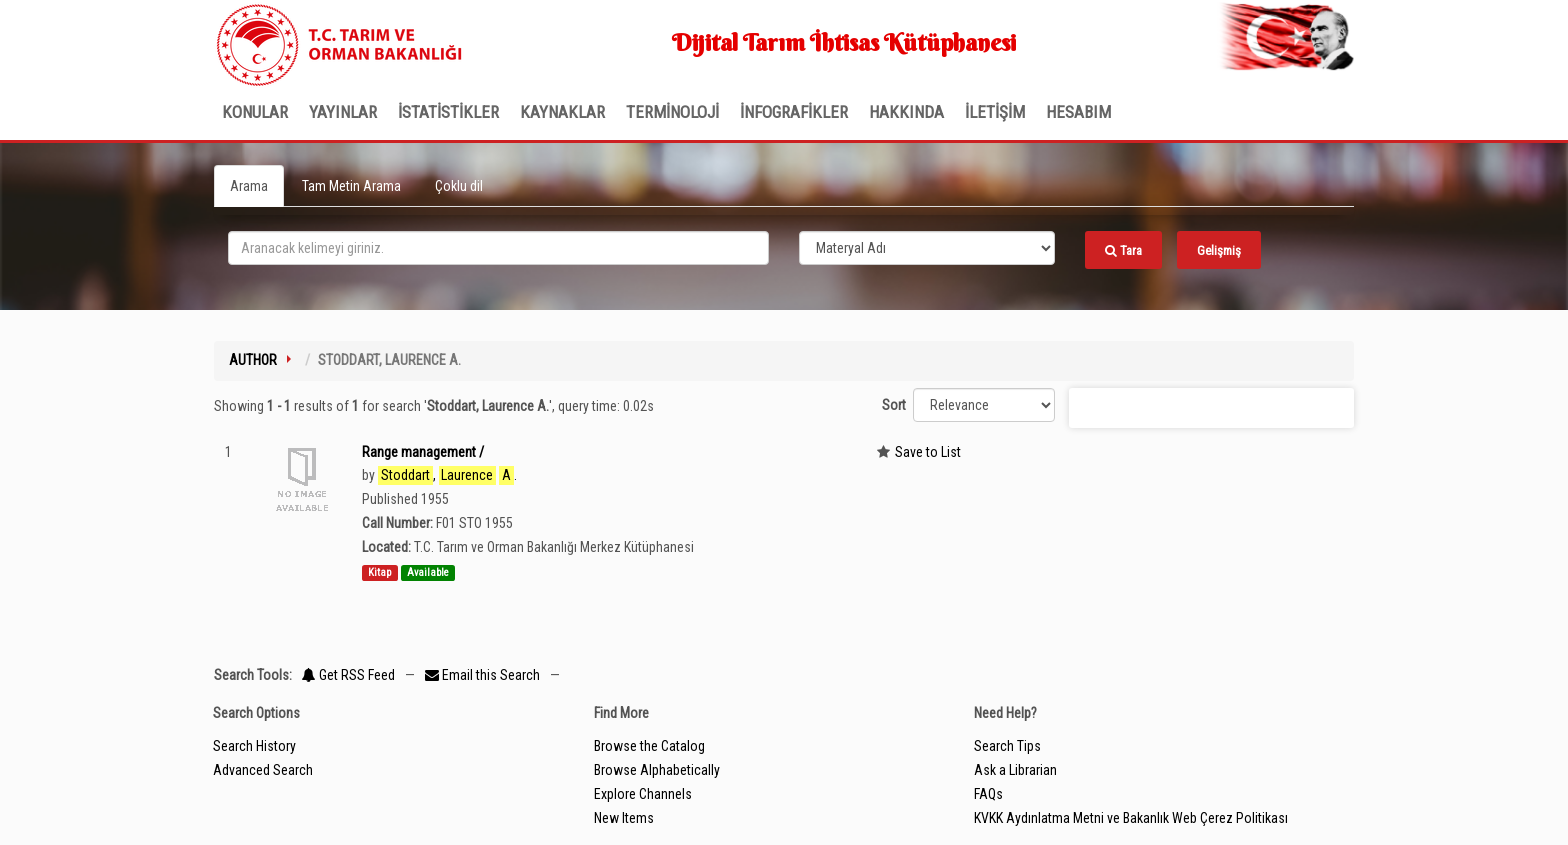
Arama (249, 186)
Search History (254, 746)
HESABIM (1078, 112)
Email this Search (484, 675)
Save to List (928, 452)
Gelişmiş (1219, 250)
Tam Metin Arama (351, 186)
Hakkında (906, 112)
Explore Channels (643, 794)
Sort (894, 405)
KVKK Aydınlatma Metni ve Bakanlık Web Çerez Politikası (1131, 818)
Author (253, 360)
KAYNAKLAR (562, 112)
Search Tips (1007, 746)
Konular (255, 112)
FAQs (988, 794)
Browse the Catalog (649, 746)
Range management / (423, 452)
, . (447, 475)
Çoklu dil (459, 186)
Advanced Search (263, 770)
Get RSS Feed (348, 675)
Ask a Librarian (1015, 770)
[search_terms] (498, 248)
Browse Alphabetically (657, 770)
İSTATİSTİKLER (448, 112)
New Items (624, 818)
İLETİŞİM (995, 112)
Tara (1123, 250)
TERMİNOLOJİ (672, 112)
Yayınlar (343, 112)
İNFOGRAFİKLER (794, 112)
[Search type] (927, 248)
